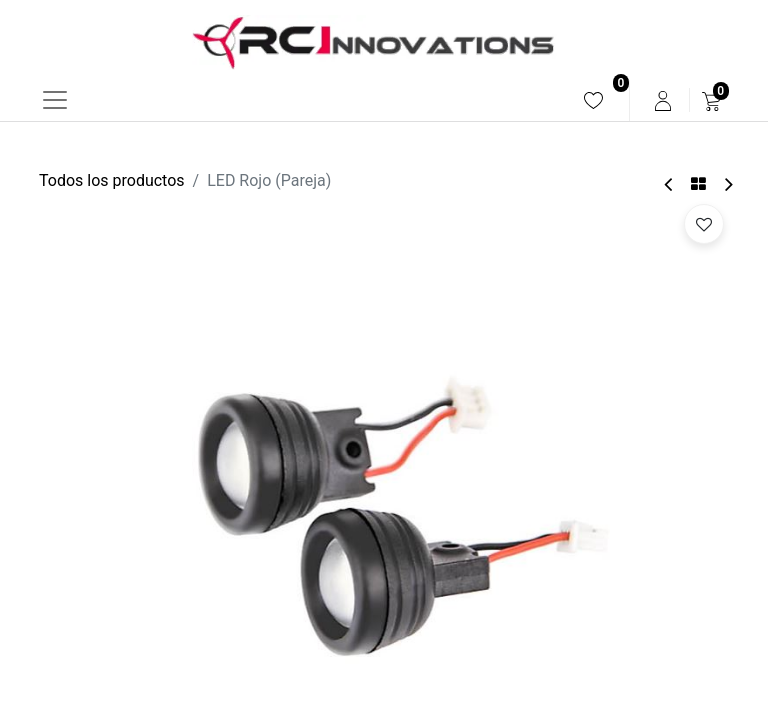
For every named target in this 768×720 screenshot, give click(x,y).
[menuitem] (593, 100)
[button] (704, 224)
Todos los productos (112, 180)
